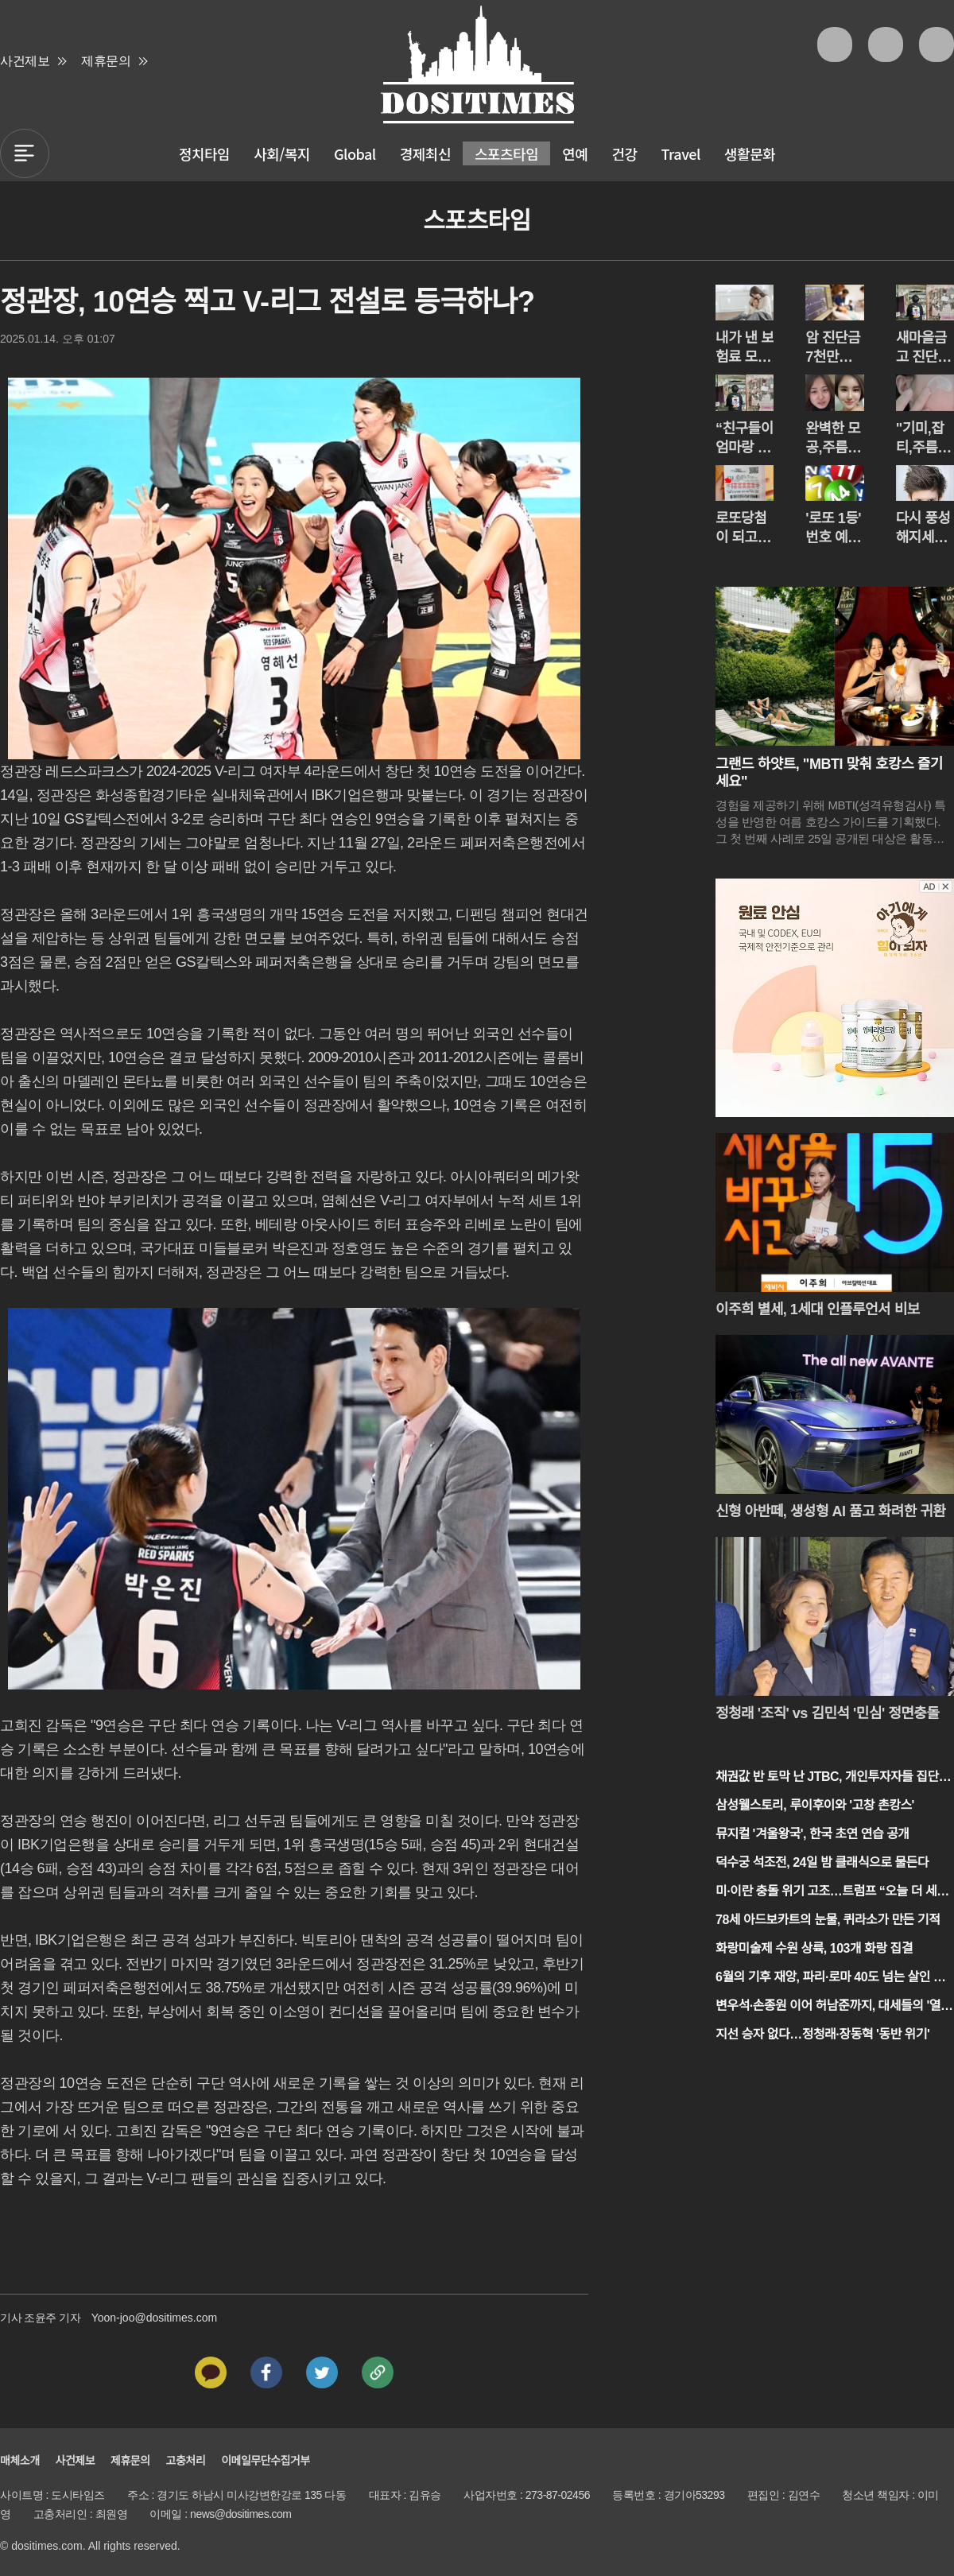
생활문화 (749, 153)
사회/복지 (282, 153)
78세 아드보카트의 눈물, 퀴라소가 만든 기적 (828, 1919)
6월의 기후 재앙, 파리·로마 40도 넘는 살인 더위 (830, 1978)
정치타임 (204, 153)
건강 (624, 153)
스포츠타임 (506, 153)
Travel (680, 153)
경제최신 (425, 153)
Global (355, 153)
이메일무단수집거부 (265, 2460)
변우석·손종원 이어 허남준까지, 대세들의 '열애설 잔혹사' (834, 2007)
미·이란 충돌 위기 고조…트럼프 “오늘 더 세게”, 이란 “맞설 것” (826, 1892)
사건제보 (24, 61)
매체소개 (20, 2460)
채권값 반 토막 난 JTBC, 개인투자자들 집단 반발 (834, 1778)
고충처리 (186, 2460)
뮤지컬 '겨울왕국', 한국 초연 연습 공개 (812, 1834)
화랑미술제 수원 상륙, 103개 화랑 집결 (814, 1948)
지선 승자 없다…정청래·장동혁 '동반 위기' (822, 2034)
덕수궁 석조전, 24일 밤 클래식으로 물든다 (822, 1862)
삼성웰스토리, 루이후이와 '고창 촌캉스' (815, 1805)
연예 (575, 153)
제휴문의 (105, 61)
